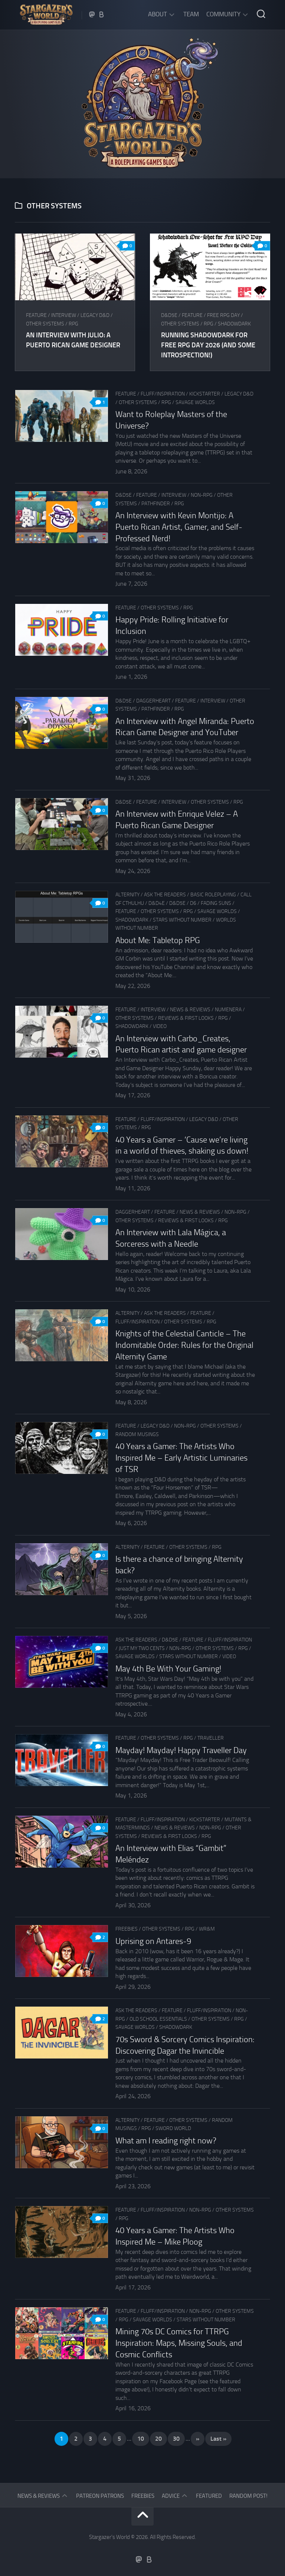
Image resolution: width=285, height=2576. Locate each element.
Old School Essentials (158, 2019)
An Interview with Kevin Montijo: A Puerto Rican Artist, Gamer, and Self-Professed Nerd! (178, 527)
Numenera (228, 1009)
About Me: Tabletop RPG (157, 940)
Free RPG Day (223, 315)
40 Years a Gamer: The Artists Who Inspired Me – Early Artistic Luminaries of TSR (181, 1458)
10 (140, 2438)
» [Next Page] (197, 2438)
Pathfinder (155, 503)
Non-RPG (202, 495)
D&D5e (169, 315)
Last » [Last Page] (218, 2438)
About (157, 14)
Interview (63, 315)
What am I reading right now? (165, 2141)
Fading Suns (216, 903)
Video (160, 1026)
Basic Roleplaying (213, 895)
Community (223, 14)
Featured (209, 2496)
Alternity (127, 895)
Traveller (210, 1738)
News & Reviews (190, 1009)
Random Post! (248, 2496)
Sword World (173, 2128)
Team (191, 14)
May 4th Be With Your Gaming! (168, 1669)
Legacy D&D (95, 315)
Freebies (126, 1929)
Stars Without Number (182, 920)
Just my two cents (142, 1648)
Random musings (137, 1434)
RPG (73, 324)
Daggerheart (153, 701)
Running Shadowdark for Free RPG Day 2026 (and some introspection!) (208, 345)
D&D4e (156, 903)
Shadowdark (234, 324)
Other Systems (45, 324)
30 (176, 2438)
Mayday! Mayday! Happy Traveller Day (181, 1750)
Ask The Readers (165, 895)
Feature (36, 315)
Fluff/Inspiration (163, 394)
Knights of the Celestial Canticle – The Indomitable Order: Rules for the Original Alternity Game (184, 1345)
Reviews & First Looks (186, 1018)
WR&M (207, 1929)
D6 (193, 903)
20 (158, 2438)
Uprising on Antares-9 (153, 1941)
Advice (171, 2496)
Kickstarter (204, 394)
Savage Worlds (195, 402)
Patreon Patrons (100, 2496)
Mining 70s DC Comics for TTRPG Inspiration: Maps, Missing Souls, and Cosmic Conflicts (178, 2343)
